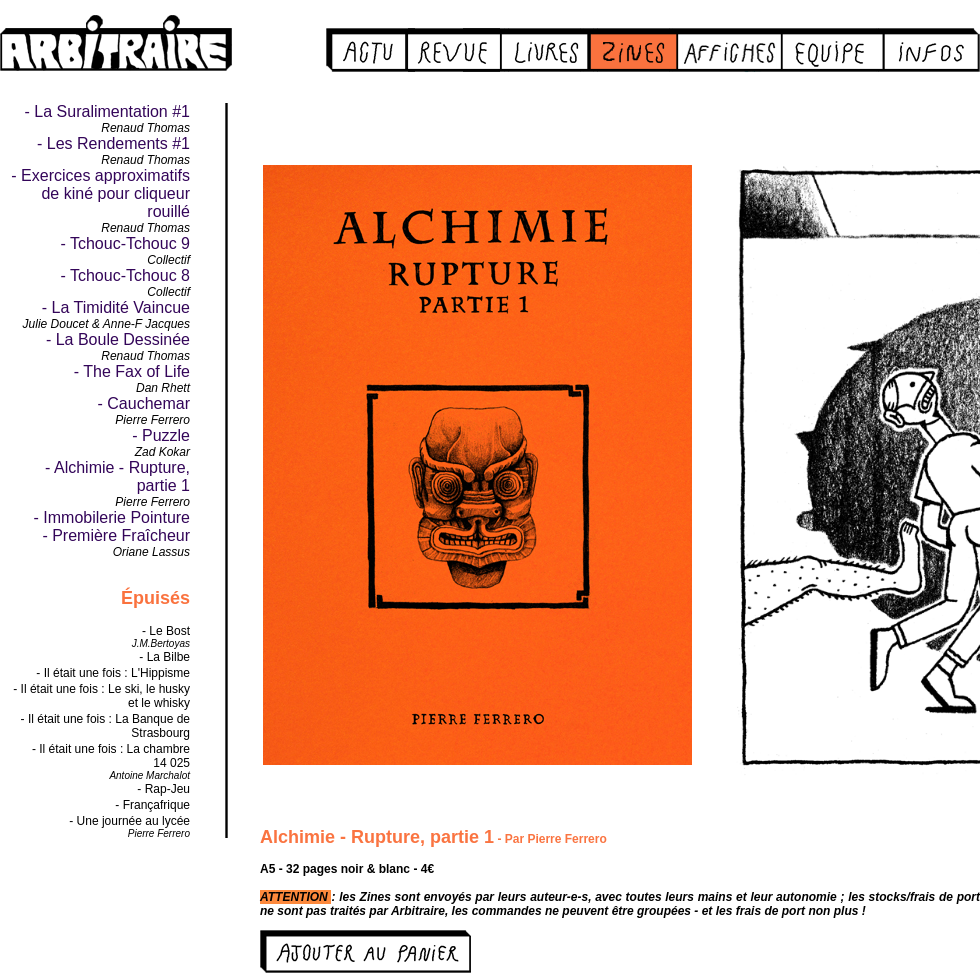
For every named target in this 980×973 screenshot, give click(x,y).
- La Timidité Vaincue (116, 307)
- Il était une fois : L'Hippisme (113, 673)
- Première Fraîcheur (116, 535)
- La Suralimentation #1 (107, 111)
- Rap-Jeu (163, 789)
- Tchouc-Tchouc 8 (125, 275)
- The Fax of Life (132, 371)
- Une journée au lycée (129, 821)
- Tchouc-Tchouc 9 (125, 243)
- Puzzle (161, 435)
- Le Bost (166, 631)
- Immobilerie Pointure (112, 517)
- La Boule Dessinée (118, 339)
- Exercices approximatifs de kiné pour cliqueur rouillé (100, 193)
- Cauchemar (144, 403)
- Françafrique (152, 805)
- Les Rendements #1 (113, 143)
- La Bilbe (164, 657)
